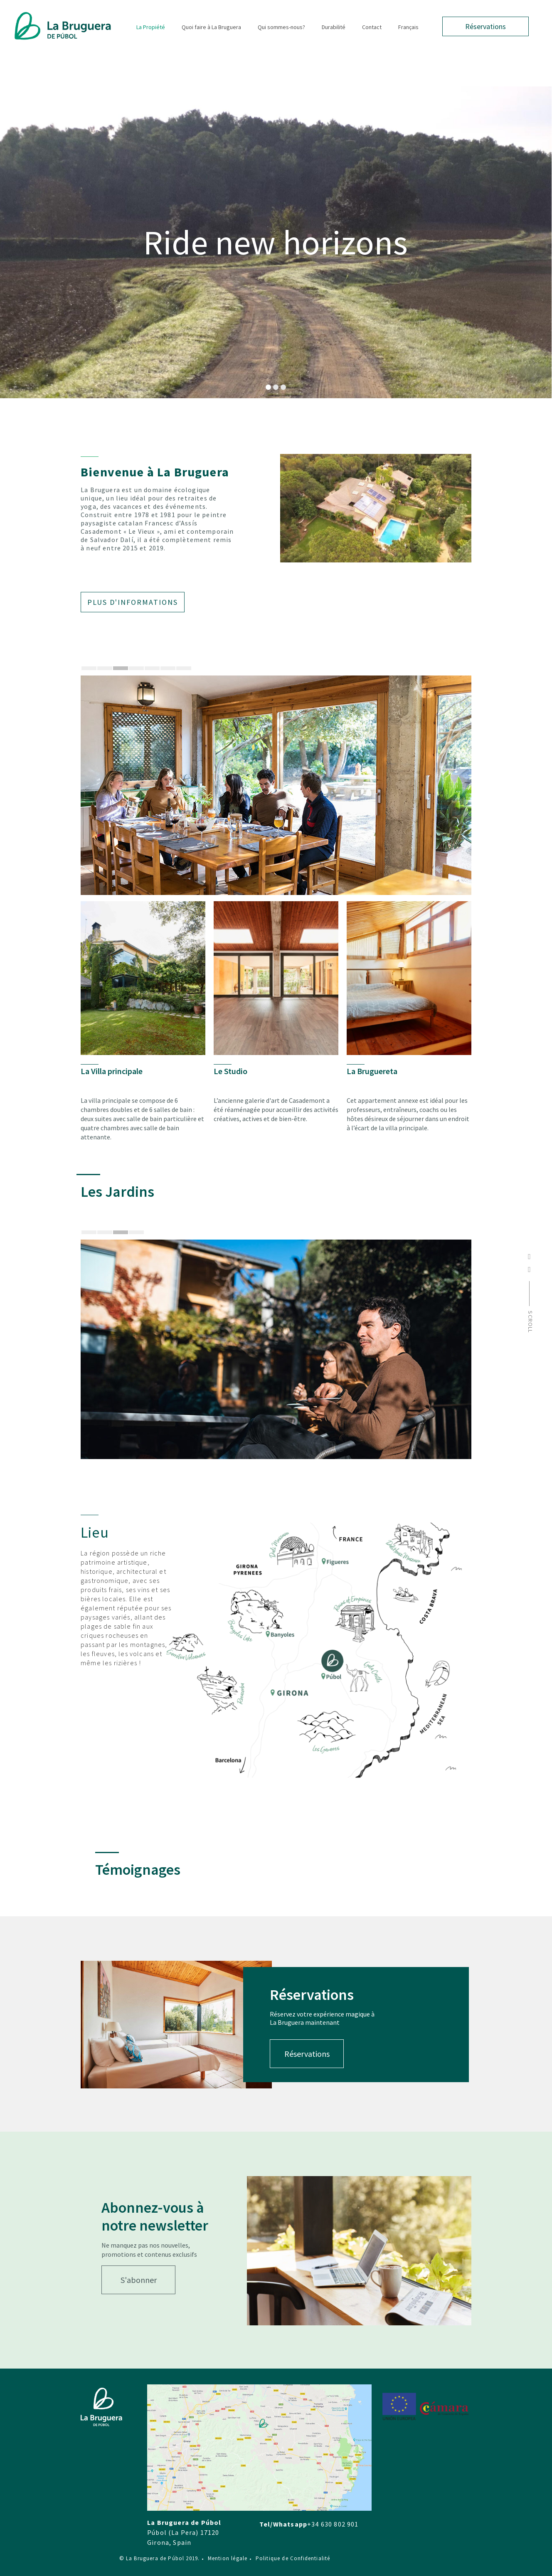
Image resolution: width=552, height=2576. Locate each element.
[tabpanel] (276, 785)
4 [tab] (136, 668)
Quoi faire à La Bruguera (211, 27)
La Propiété (150, 27)
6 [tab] (167, 668)
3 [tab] (120, 668)
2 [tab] (104, 668)
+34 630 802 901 (333, 2524)
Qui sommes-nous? (281, 27)
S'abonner (139, 2280)
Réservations (485, 26)
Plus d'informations (132, 602)
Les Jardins (117, 1191)
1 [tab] (88, 668)
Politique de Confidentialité (290, 2558)
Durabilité (333, 27)
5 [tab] (152, 668)
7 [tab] (183, 668)
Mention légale (224, 2558)
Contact (372, 27)
